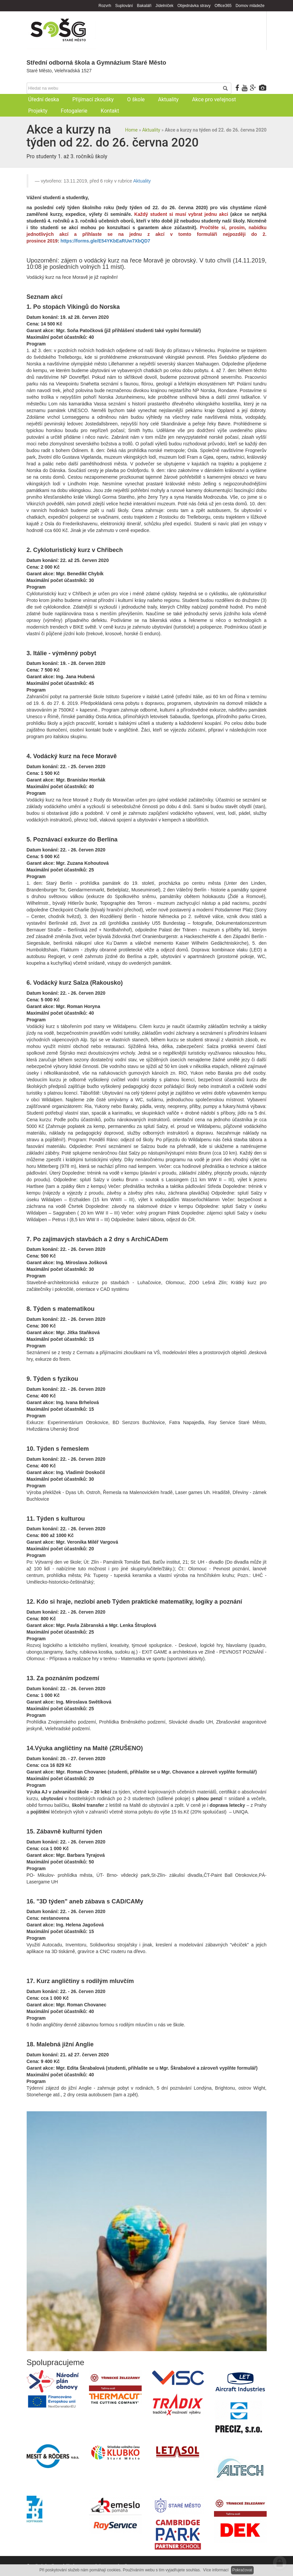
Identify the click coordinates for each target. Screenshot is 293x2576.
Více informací (216, 2570)
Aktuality (151, 130)
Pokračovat (242, 2570)
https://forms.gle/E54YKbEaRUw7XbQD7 (105, 241)
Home (131, 130)
